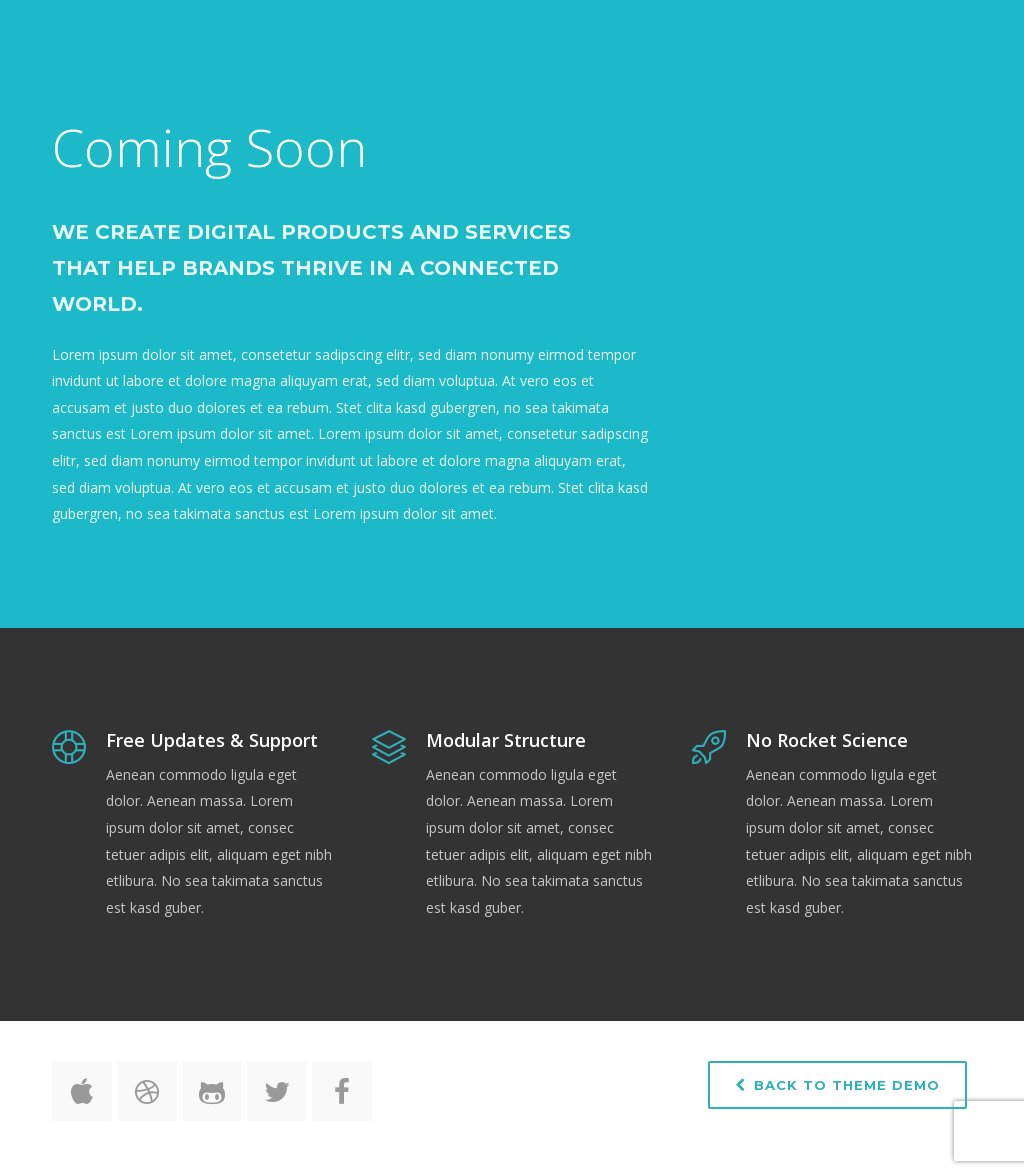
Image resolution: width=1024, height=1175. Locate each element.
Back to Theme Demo (837, 1085)
